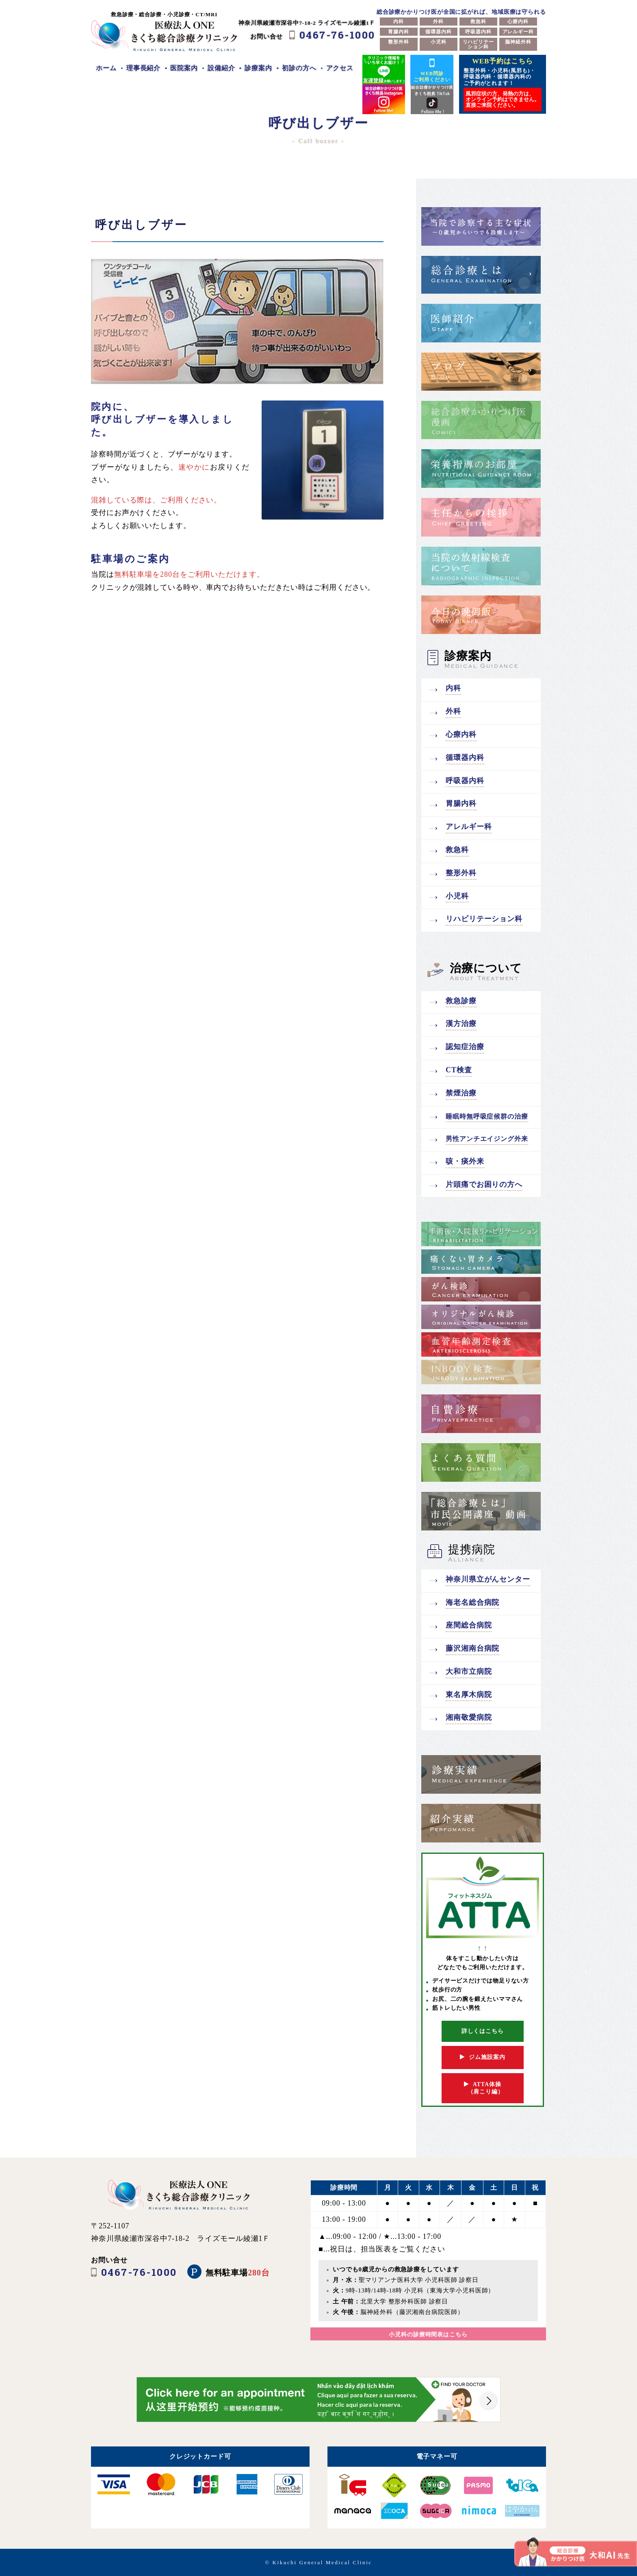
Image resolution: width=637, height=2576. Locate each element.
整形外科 (398, 41)
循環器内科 (438, 31)
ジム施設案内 (482, 2057)
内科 (398, 21)
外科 (438, 21)
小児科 (438, 41)
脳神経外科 (518, 41)
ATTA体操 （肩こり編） (483, 2088)
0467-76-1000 (337, 34)
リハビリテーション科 (478, 44)
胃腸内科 (398, 31)
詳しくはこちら (483, 2031)
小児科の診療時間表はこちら (428, 2334)
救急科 (478, 21)
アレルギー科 (518, 31)
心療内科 (518, 21)
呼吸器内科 (478, 31)
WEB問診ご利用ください (432, 69)
